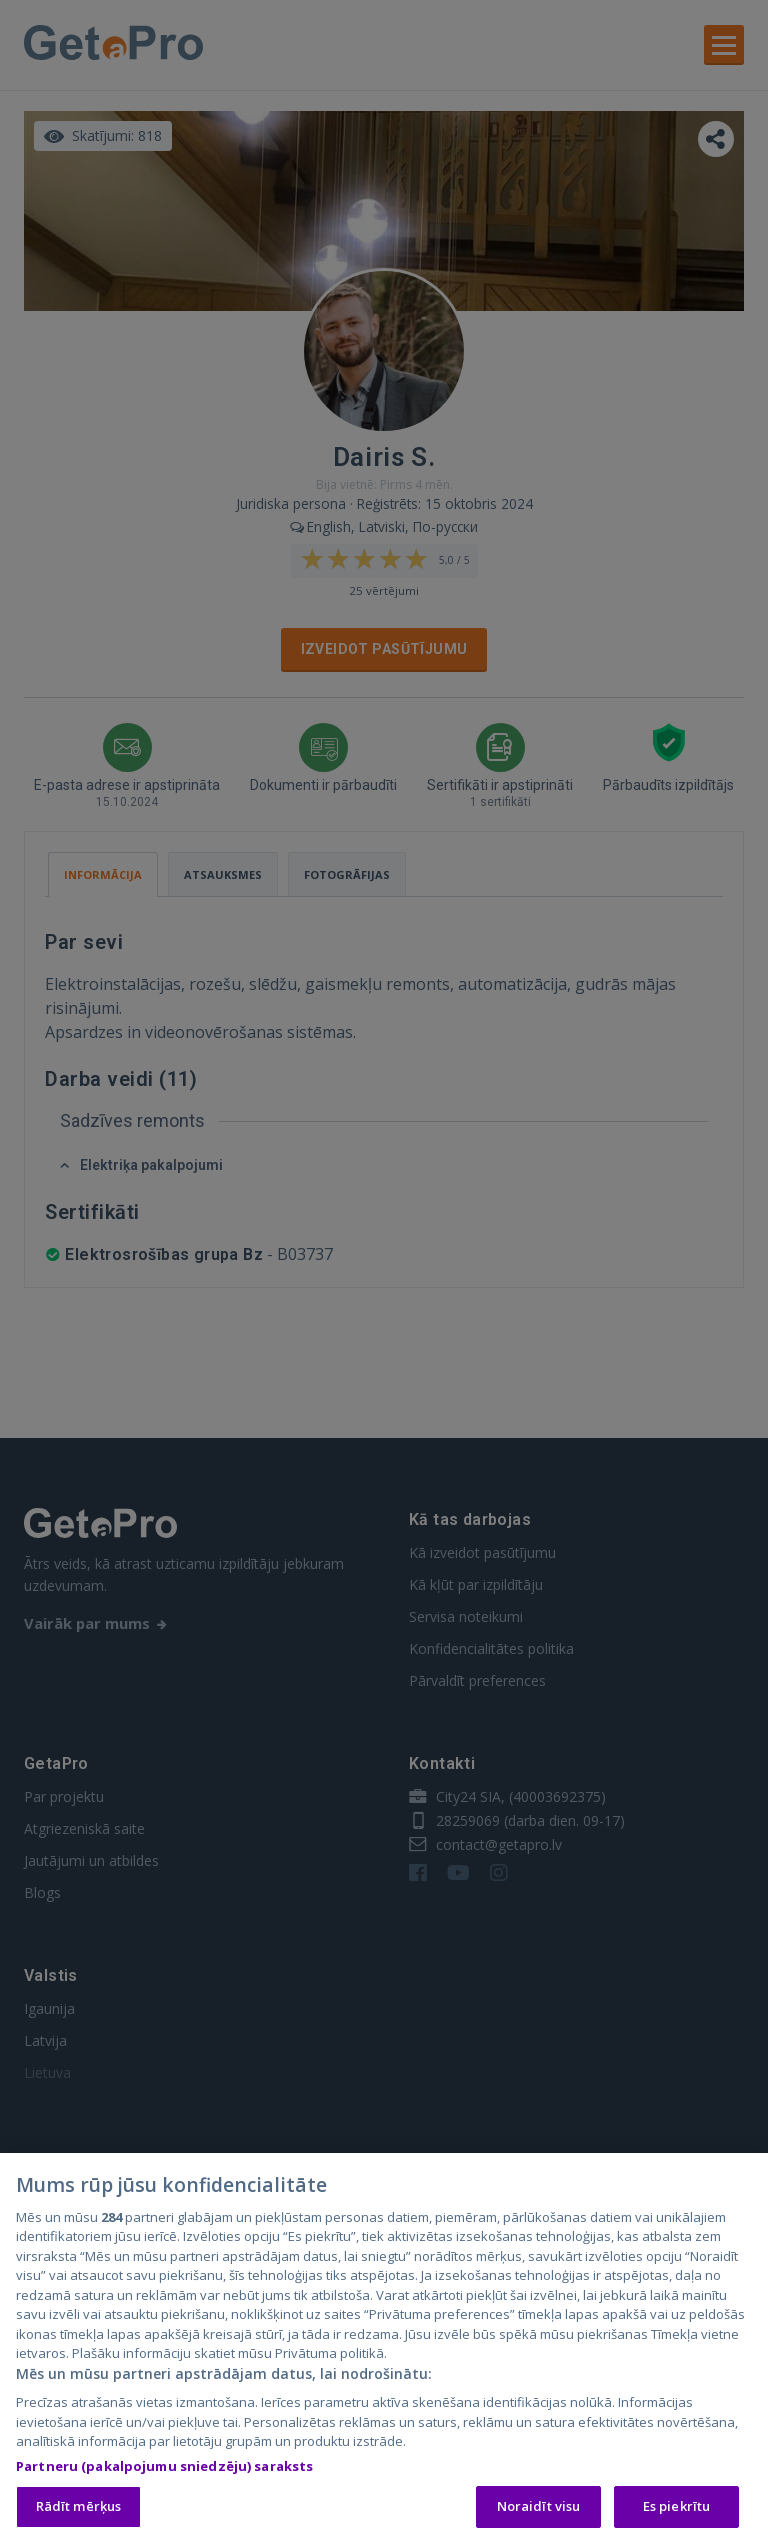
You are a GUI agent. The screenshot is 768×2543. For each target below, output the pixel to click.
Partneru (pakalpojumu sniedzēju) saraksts (164, 2470)
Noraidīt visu (539, 2511)
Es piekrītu (676, 2511)
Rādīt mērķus (79, 2511)
